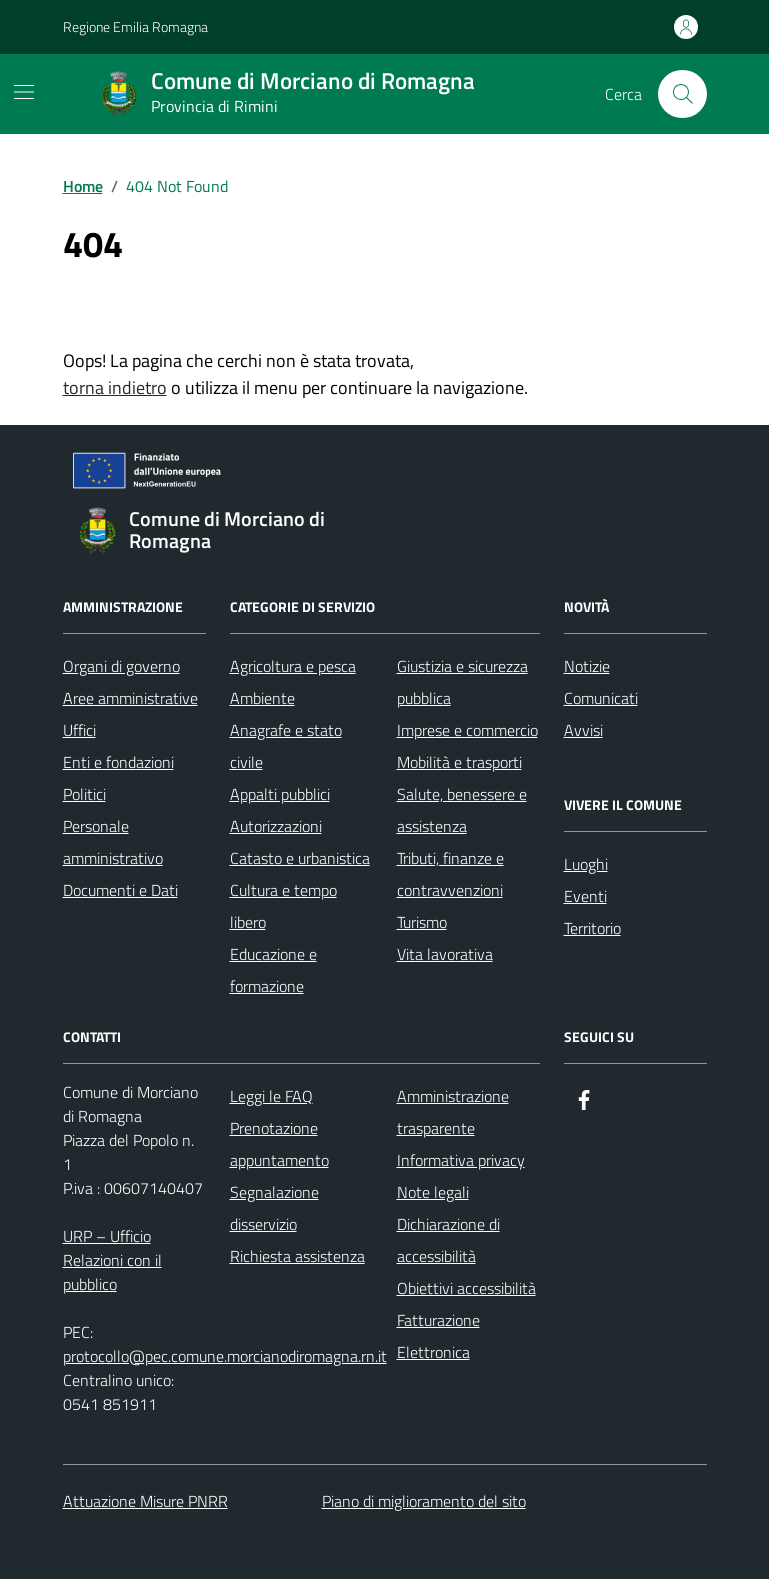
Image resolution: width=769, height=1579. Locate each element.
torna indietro (115, 387)
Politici (84, 794)
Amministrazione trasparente (453, 1112)
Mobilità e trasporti (459, 762)
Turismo (422, 922)
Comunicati (601, 698)
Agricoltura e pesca (293, 666)
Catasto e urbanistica (300, 858)
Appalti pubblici (280, 794)
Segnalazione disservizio (274, 1208)
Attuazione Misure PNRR (145, 1501)
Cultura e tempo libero (283, 906)
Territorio (592, 928)
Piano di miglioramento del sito (424, 1501)
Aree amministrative (130, 698)
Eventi (585, 896)
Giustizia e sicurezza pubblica (462, 682)
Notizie (587, 666)
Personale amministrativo (113, 842)
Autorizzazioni (276, 826)
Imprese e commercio (467, 730)
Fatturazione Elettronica (438, 1336)
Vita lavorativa (445, 954)
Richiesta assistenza (297, 1256)
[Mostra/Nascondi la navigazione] (24, 92)
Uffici (79, 730)
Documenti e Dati (120, 890)
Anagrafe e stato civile (286, 746)
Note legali (433, 1192)
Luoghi (586, 864)
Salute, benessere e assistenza (462, 810)
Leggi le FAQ (271, 1096)
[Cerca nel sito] (682, 94)
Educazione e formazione (273, 970)
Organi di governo (121, 666)
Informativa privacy (461, 1160)
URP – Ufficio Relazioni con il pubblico (112, 1260)
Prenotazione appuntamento (279, 1144)
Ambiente (262, 698)
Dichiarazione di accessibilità (448, 1240)
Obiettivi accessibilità (466, 1288)
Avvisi (583, 730)
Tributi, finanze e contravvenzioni (450, 874)
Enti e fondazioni (118, 762)
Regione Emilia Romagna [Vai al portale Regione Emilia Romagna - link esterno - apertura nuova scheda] (135, 26)
